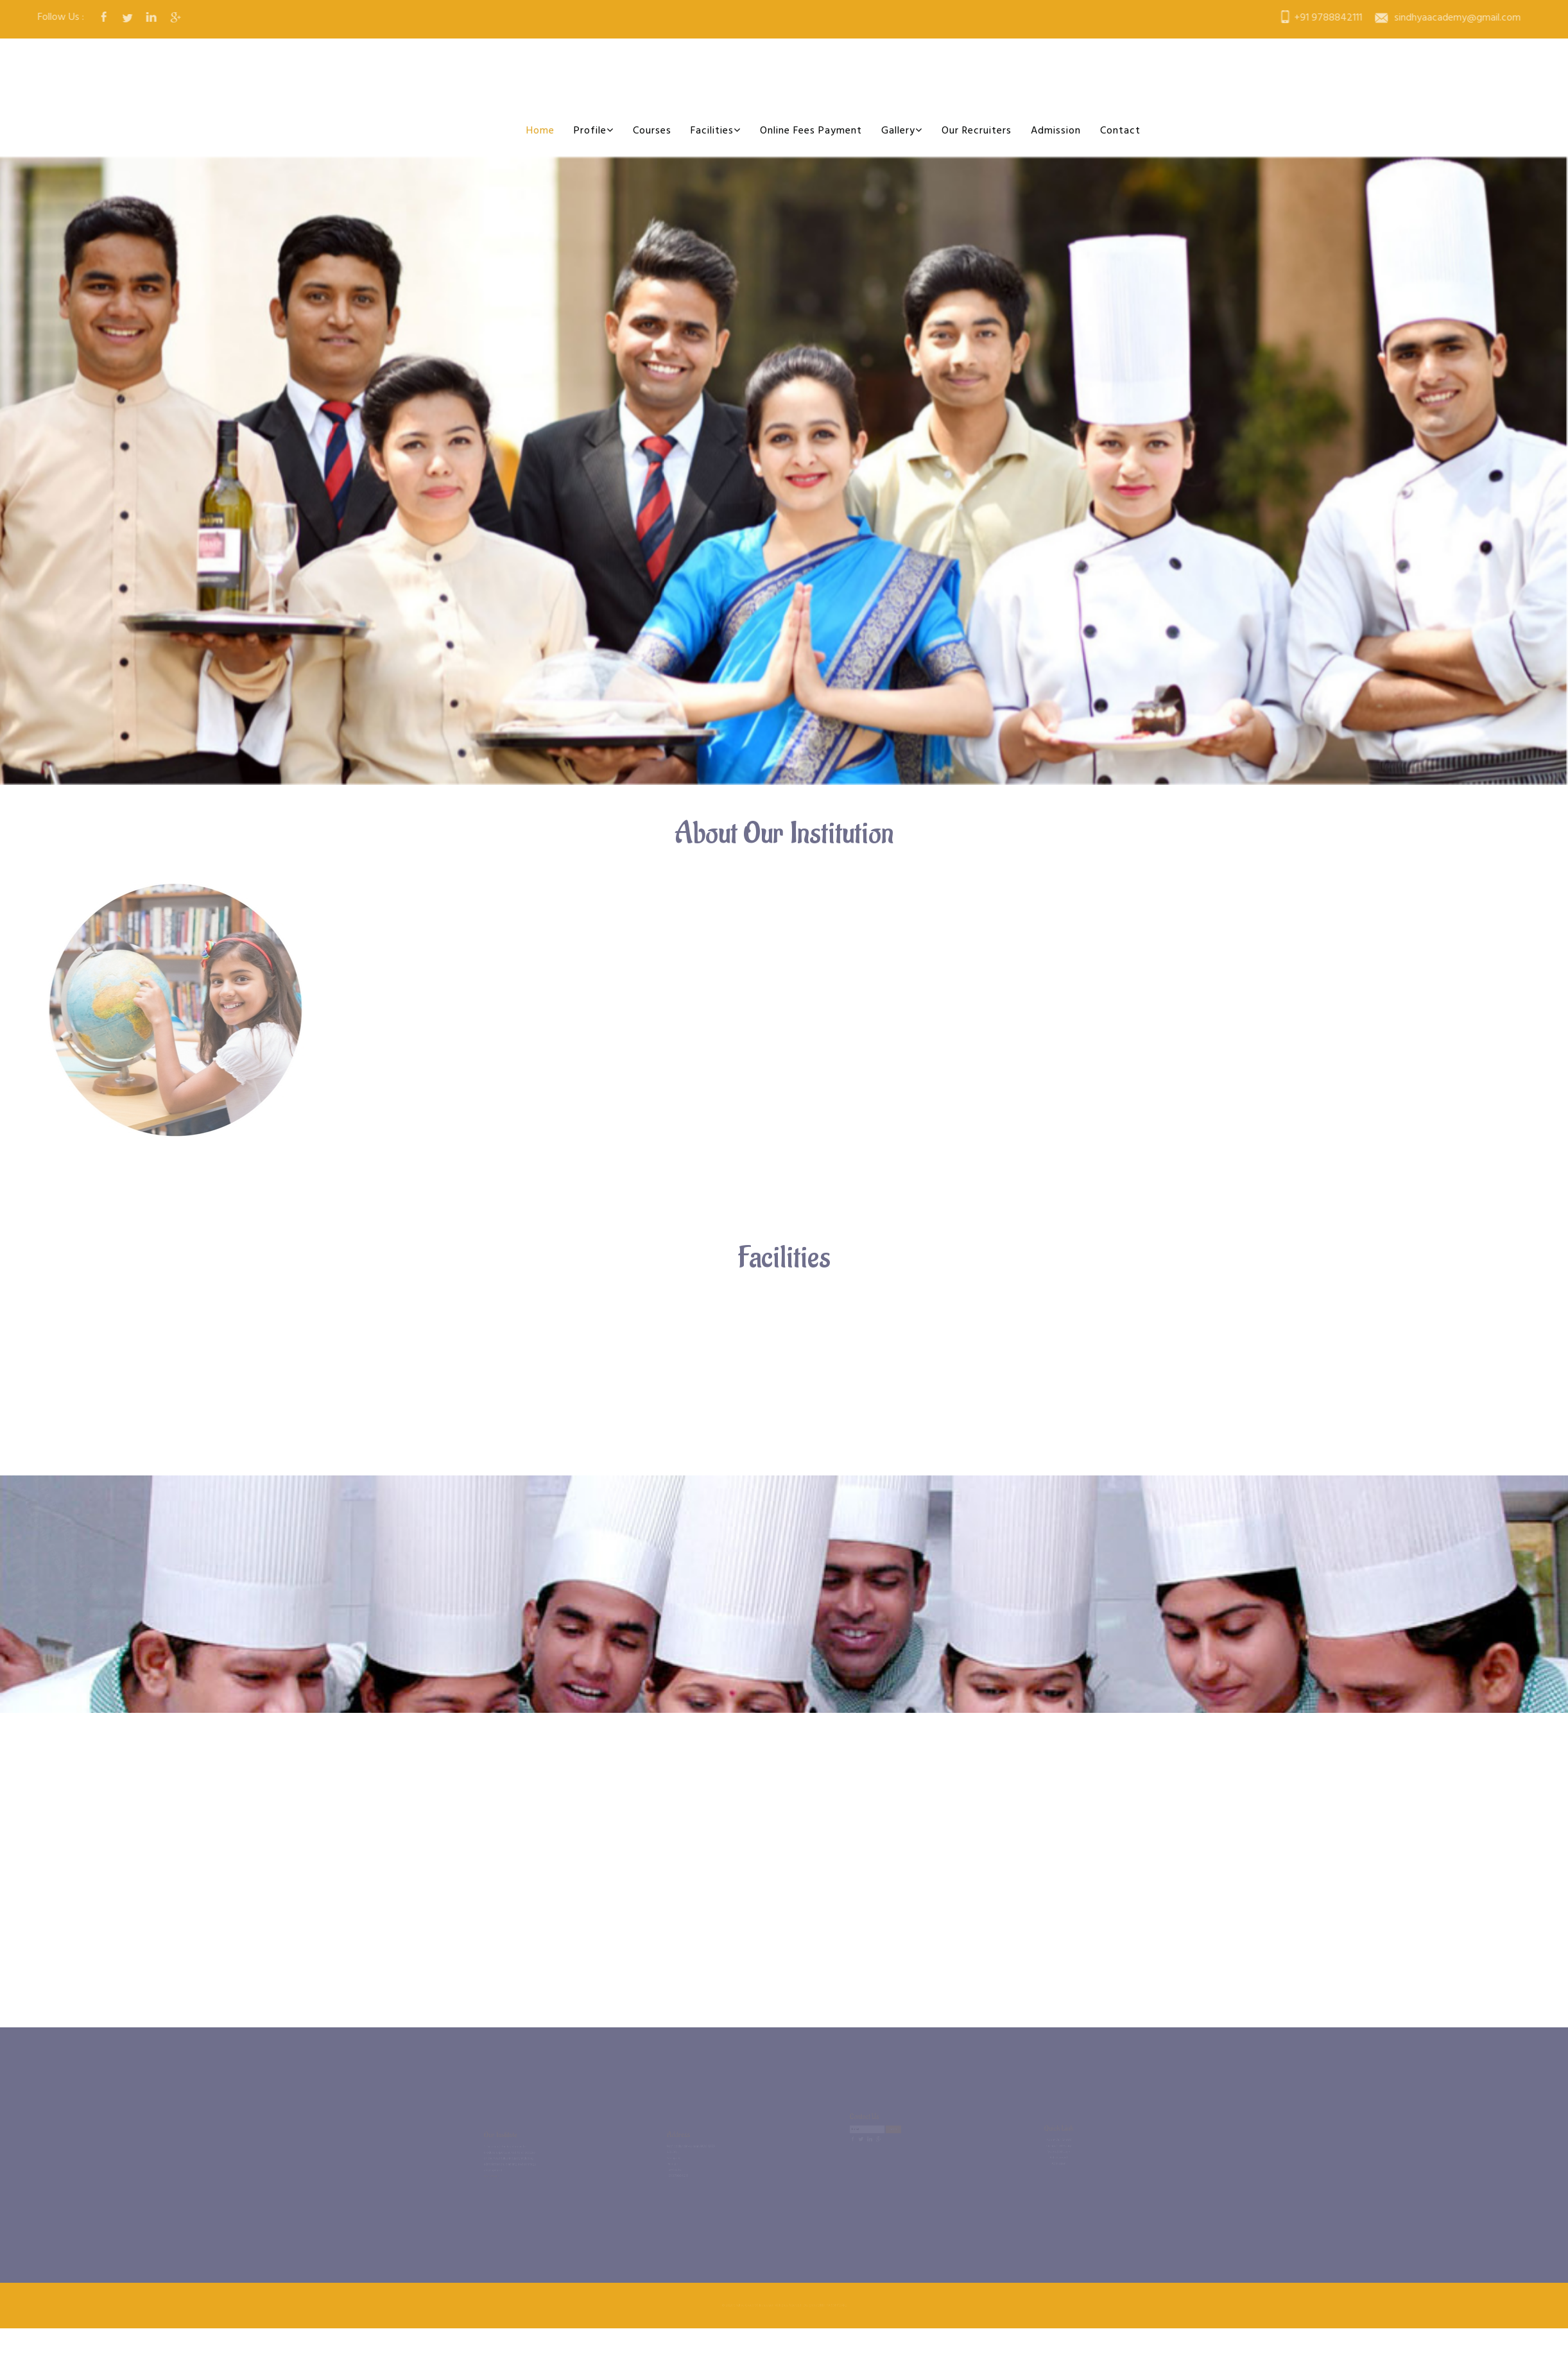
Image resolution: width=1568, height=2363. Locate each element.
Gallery (901, 131)
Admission (1056, 131)
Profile (594, 131)
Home (540, 131)
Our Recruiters (977, 131)
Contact (1120, 131)
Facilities (716, 131)
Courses (652, 131)
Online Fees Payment (811, 131)
